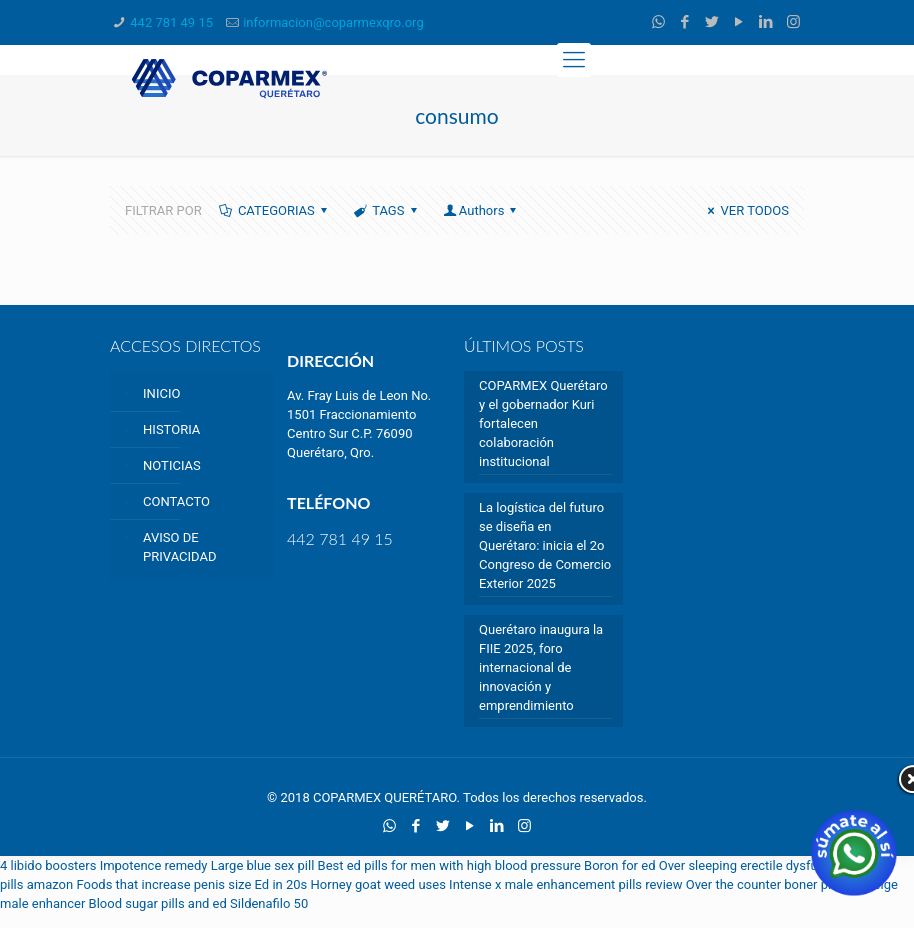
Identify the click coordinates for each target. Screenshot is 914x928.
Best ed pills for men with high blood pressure (449, 865)
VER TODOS (745, 210)
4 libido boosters (48, 865)
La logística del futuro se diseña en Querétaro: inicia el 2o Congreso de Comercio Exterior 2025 (545, 545)
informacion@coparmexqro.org (333, 22)
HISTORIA (171, 429)
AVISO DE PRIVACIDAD (179, 547)
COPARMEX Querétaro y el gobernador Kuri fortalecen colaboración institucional (543, 423)
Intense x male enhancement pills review (565, 884)
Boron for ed (619, 865)
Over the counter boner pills (765, 884)
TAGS (387, 210)
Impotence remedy (154, 865)
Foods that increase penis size (163, 884)
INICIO (161, 393)
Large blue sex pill (263, 865)
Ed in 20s (281, 884)
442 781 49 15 (171, 22)
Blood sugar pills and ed (158, 903)
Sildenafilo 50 (269, 903)
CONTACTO (176, 501)
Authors (482, 210)
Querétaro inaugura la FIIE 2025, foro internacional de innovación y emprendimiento (541, 667)
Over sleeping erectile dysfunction (756, 865)
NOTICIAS (172, 465)
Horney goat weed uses (378, 884)
